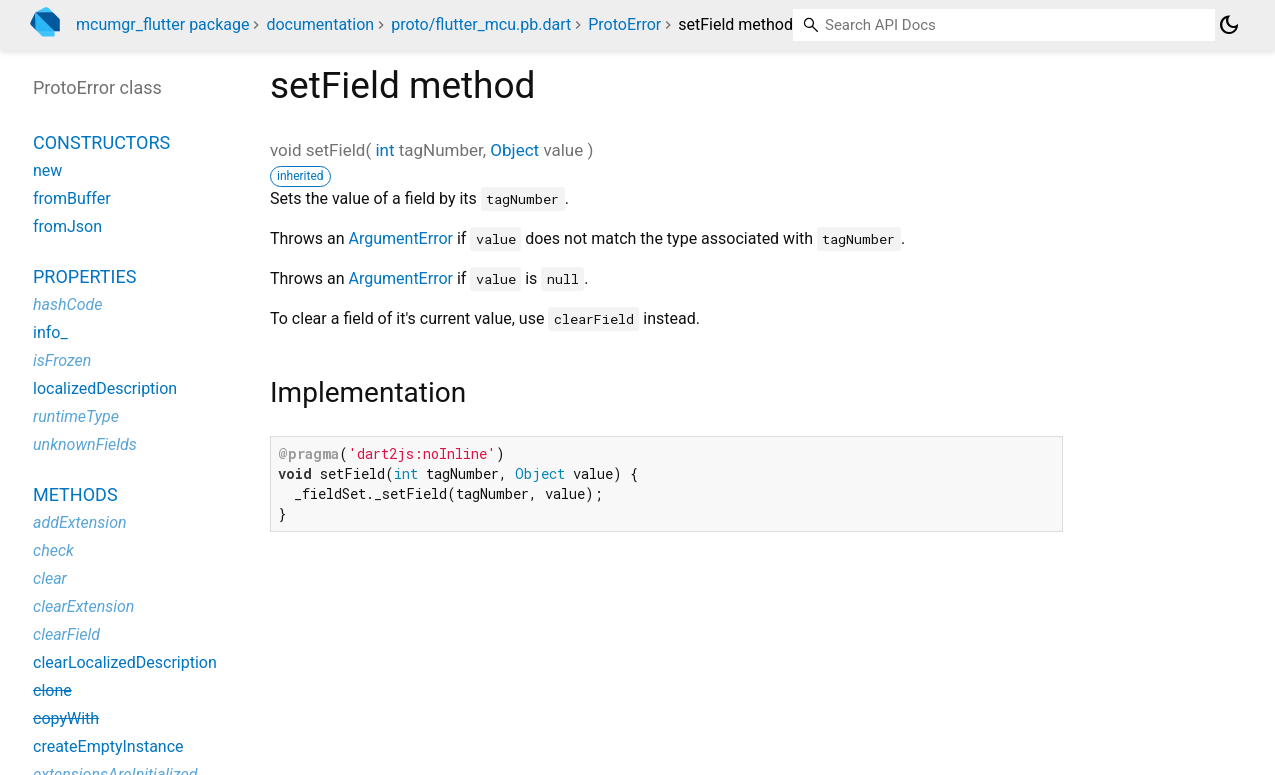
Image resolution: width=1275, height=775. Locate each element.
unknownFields (85, 444)
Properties (84, 276)
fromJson (67, 226)
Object (514, 150)
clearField (66, 634)
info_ (50, 332)
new (47, 170)
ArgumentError (401, 238)
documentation (320, 24)
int (384, 150)
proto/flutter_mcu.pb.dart (481, 24)
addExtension (80, 522)
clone (52, 690)
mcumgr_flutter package (162, 24)
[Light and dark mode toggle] (1229, 25)
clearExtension (83, 606)
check (53, 550)
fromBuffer (72, 198)
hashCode (67, 304)
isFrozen (62, 360)
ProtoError (624, 24)
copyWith (66, 718)
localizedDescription (105, 388)
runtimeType (76, 416)
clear (50, 578)
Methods (75, 494)
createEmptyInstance (108, 746)
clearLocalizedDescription (125, 662)
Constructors (101, 142)
